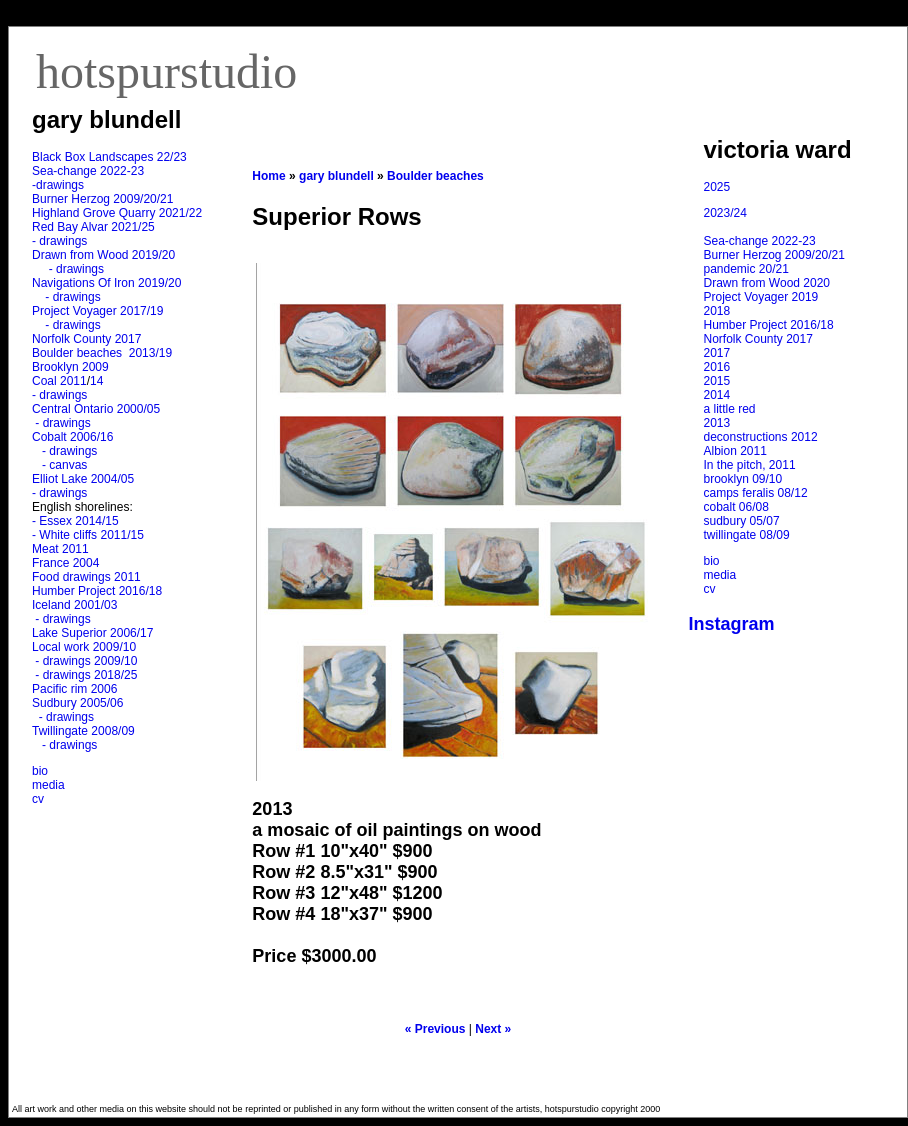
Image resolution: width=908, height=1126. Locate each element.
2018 (717, 311)
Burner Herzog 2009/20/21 (102, 199)
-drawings (58, 185)
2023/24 (725, 213)
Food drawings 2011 (86, 577)
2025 (717, 187)
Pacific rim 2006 (74, 689)
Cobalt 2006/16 (72, 437)
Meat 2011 (60, 549)
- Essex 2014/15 (75, 521)
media (48, 785)
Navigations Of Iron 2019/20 (108, 283)
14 (96, 381)
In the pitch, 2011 (750, 465)
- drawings (59, 241)
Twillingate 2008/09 (83, 731)
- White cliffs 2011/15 (88, 535)
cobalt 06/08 (736, 507)
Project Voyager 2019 (761, 297)
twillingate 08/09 (747, 535)
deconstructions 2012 (761, 437)
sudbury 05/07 (742, 521)
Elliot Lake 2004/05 (83, 479)
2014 (717, 395)
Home (268, 176)
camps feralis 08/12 (756, 493)
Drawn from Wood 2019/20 (103, 255)
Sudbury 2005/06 (77, 703)
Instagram (732, 624)
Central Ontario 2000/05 (96, 409)
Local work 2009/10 (84, 647)
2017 (717, 353)
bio (40, 771)
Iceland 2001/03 (74, 605)
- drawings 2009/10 (86, 661)
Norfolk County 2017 (86, 339)
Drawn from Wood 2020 (767, 283)
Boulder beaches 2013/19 (102, 353)
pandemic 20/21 (746, 269)
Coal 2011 (59, 381)
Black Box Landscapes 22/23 (109, 157)
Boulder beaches (435, 176)
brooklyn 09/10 (743, 479)
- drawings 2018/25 (84, 675)
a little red (730, 409)
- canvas (61, 465)
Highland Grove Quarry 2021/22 (118, 213)
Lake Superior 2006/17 (92, 633)
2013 (717, 423)
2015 (717, 381)
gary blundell (336, 176)
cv (38, 799)
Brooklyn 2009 (70, 367)
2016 (717, 367)
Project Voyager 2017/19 (97, 311)
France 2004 (65, 563)
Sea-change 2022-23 (88, 171)
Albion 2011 (735, 451)
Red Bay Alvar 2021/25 (93, 227)
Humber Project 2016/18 (97, 591)
